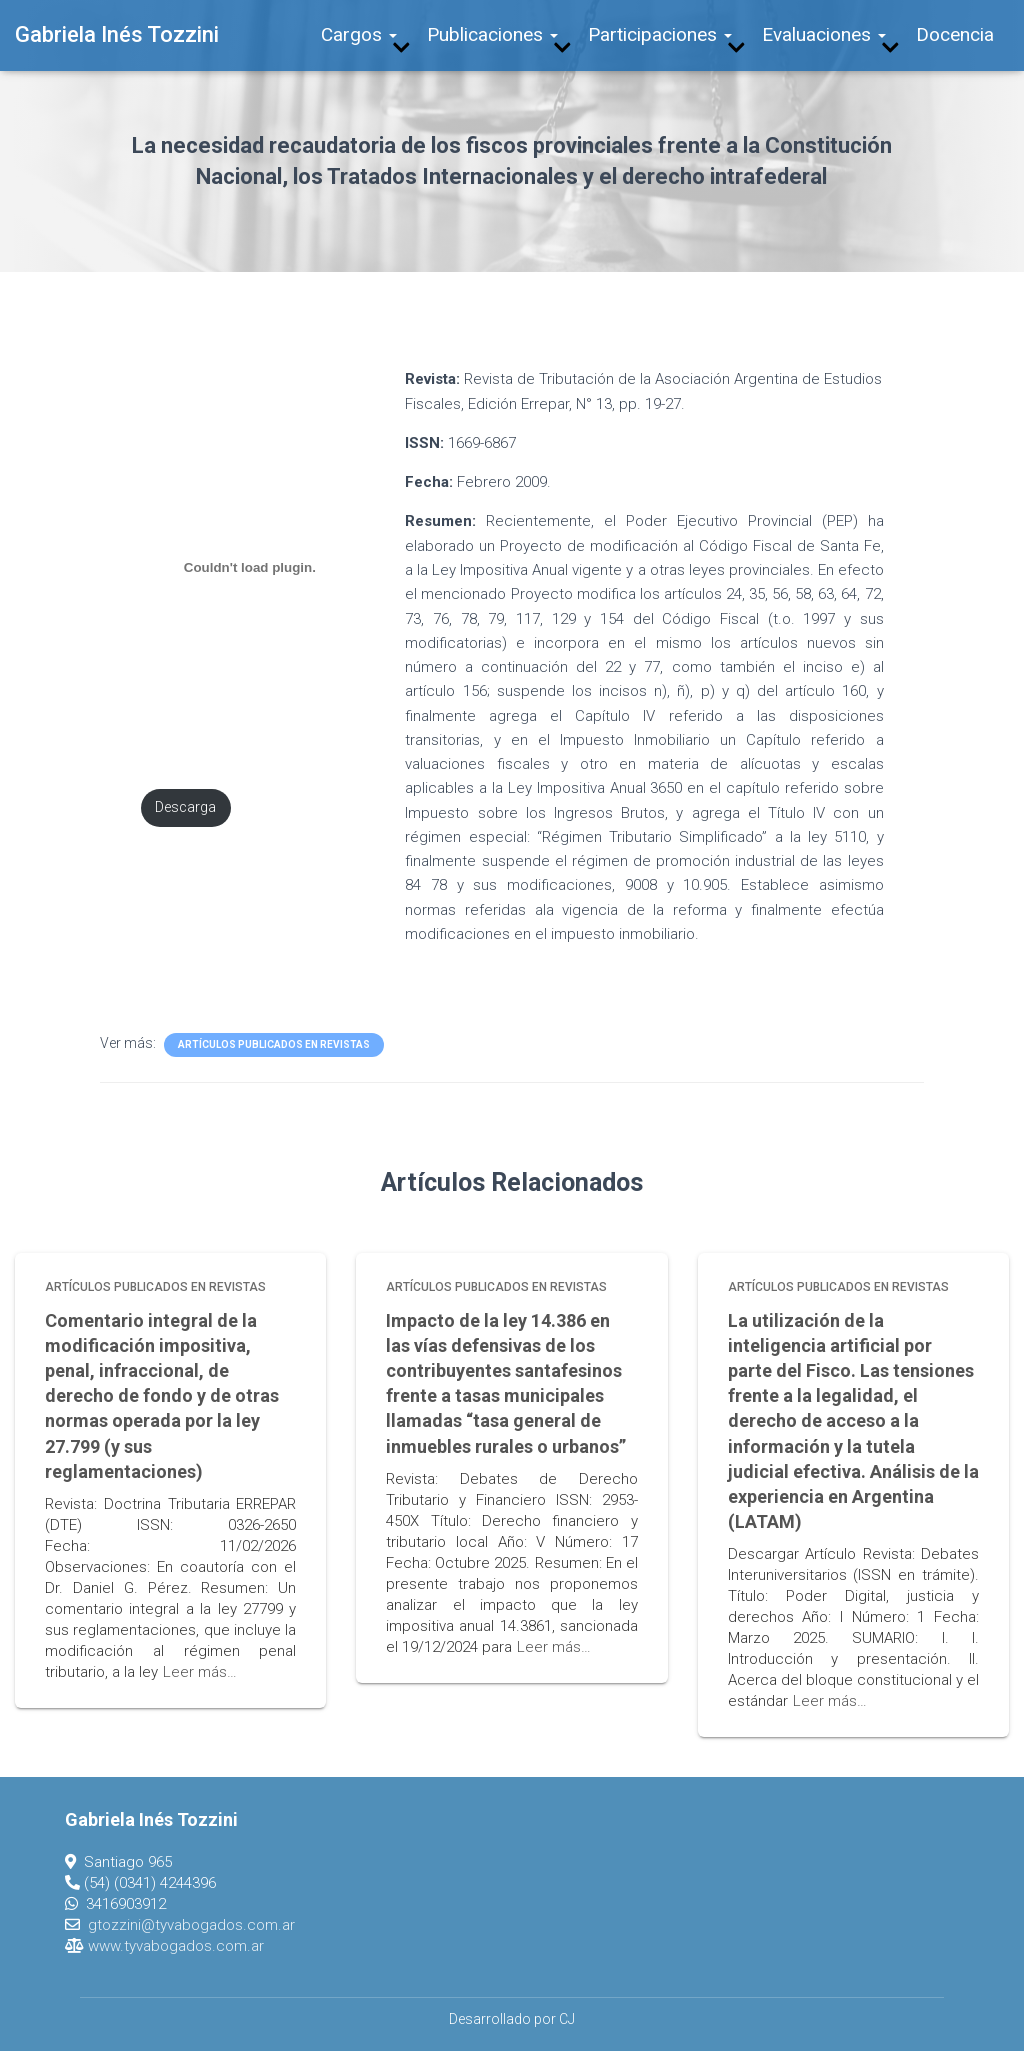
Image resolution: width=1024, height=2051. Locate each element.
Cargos (359, 34)
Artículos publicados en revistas (274, 1044)
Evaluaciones (824, 34)
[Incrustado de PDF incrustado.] (249, 567)
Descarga (185, 807)
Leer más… (200, 1672)
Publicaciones (492, 34)
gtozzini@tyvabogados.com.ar (191, 1925)
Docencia (955, 34)
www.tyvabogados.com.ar (176, 1946)
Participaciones (660, 34)
